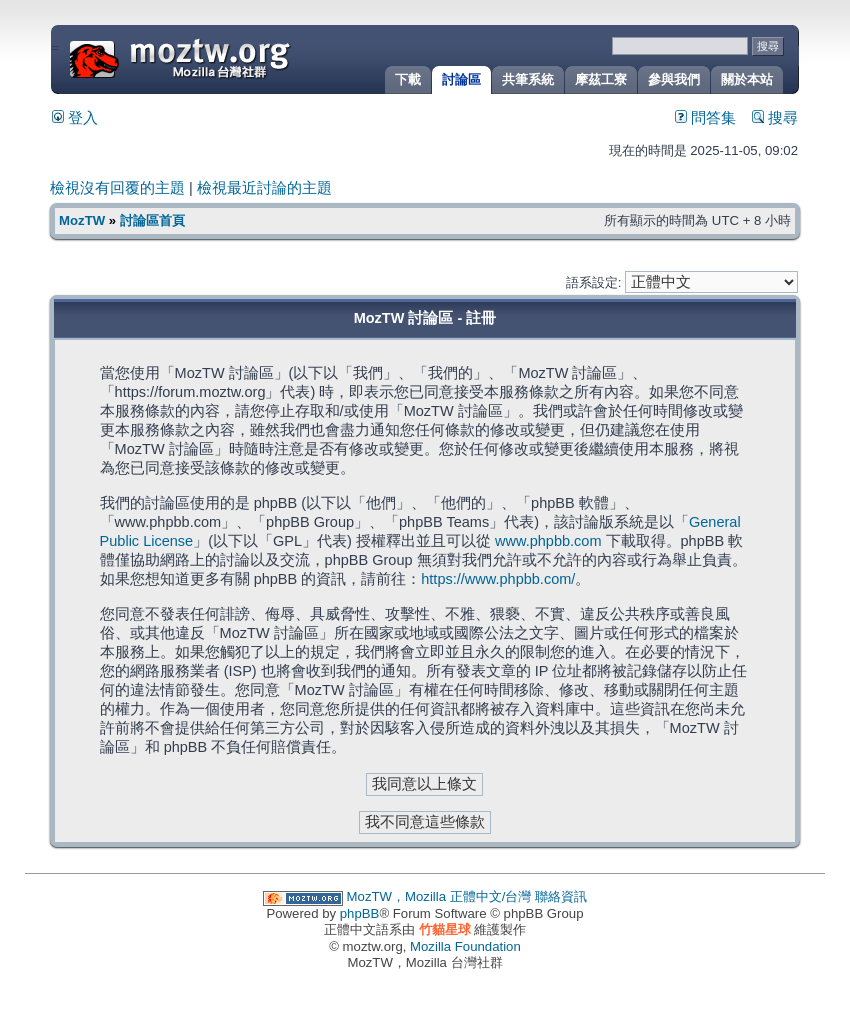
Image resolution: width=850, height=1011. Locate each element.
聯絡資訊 (561, 896)
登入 (75, 118)
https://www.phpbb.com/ (498, 579)
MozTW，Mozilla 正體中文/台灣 (439, 896)
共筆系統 (528, 79)
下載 (408, 79)
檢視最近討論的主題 (264, 188)
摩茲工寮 (601, 79)
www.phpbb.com (548, 541)
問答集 (705, 118)
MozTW (228, 57)
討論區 (461, 79)
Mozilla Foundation (465, 946)
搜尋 (775, 118)
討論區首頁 (152, 220)
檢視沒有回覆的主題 (117, 188)
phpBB (360, 913)
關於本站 (747, 79)
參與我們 (674, 79)
